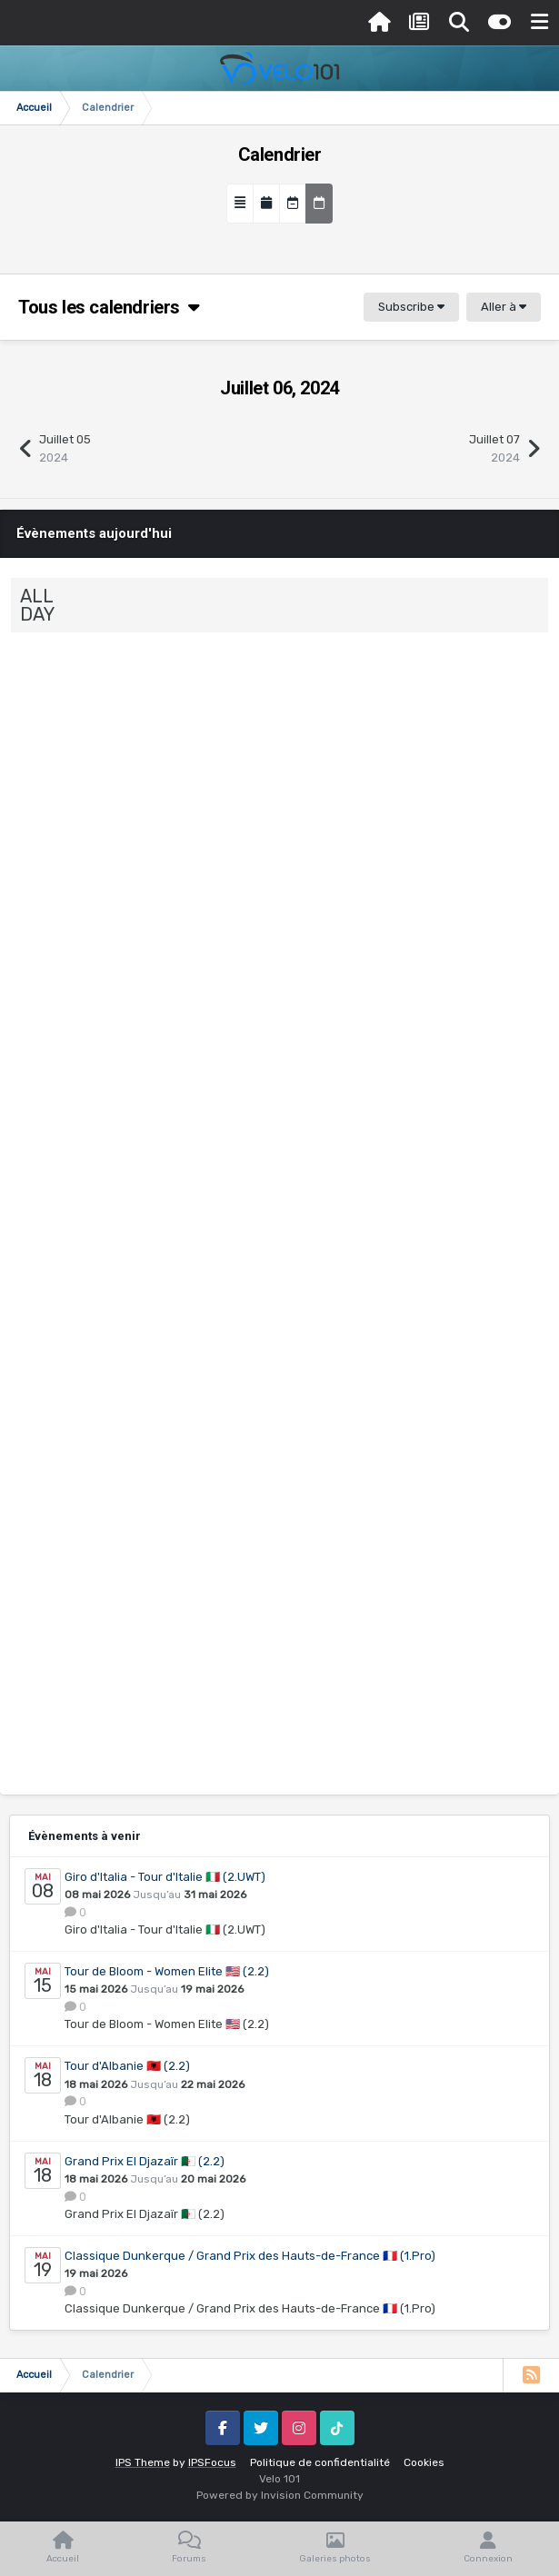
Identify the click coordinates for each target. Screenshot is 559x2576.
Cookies (424, 2462)
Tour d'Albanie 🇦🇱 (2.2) (127, 2066)
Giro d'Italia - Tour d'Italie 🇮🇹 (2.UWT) (165, 1877)
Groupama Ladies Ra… (173, 1169)
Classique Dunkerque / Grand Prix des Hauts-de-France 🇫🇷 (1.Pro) (250, 2256)
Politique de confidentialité (320, 2462)
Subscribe (411, 306)
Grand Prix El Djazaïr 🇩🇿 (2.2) (145, 2161)
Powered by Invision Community (280, 2495)
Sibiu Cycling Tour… (163, 704)
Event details (55, 785)
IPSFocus (212, 2462)
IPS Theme (142, 2462)
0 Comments (224, 834)
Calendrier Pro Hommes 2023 (102, 825)
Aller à (503, 306)
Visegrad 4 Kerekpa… (170, 1400)
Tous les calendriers (109, 307)
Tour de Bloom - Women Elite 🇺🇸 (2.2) (167, 1971)
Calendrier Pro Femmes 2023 (101, 1289)
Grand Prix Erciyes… (166, 936)
